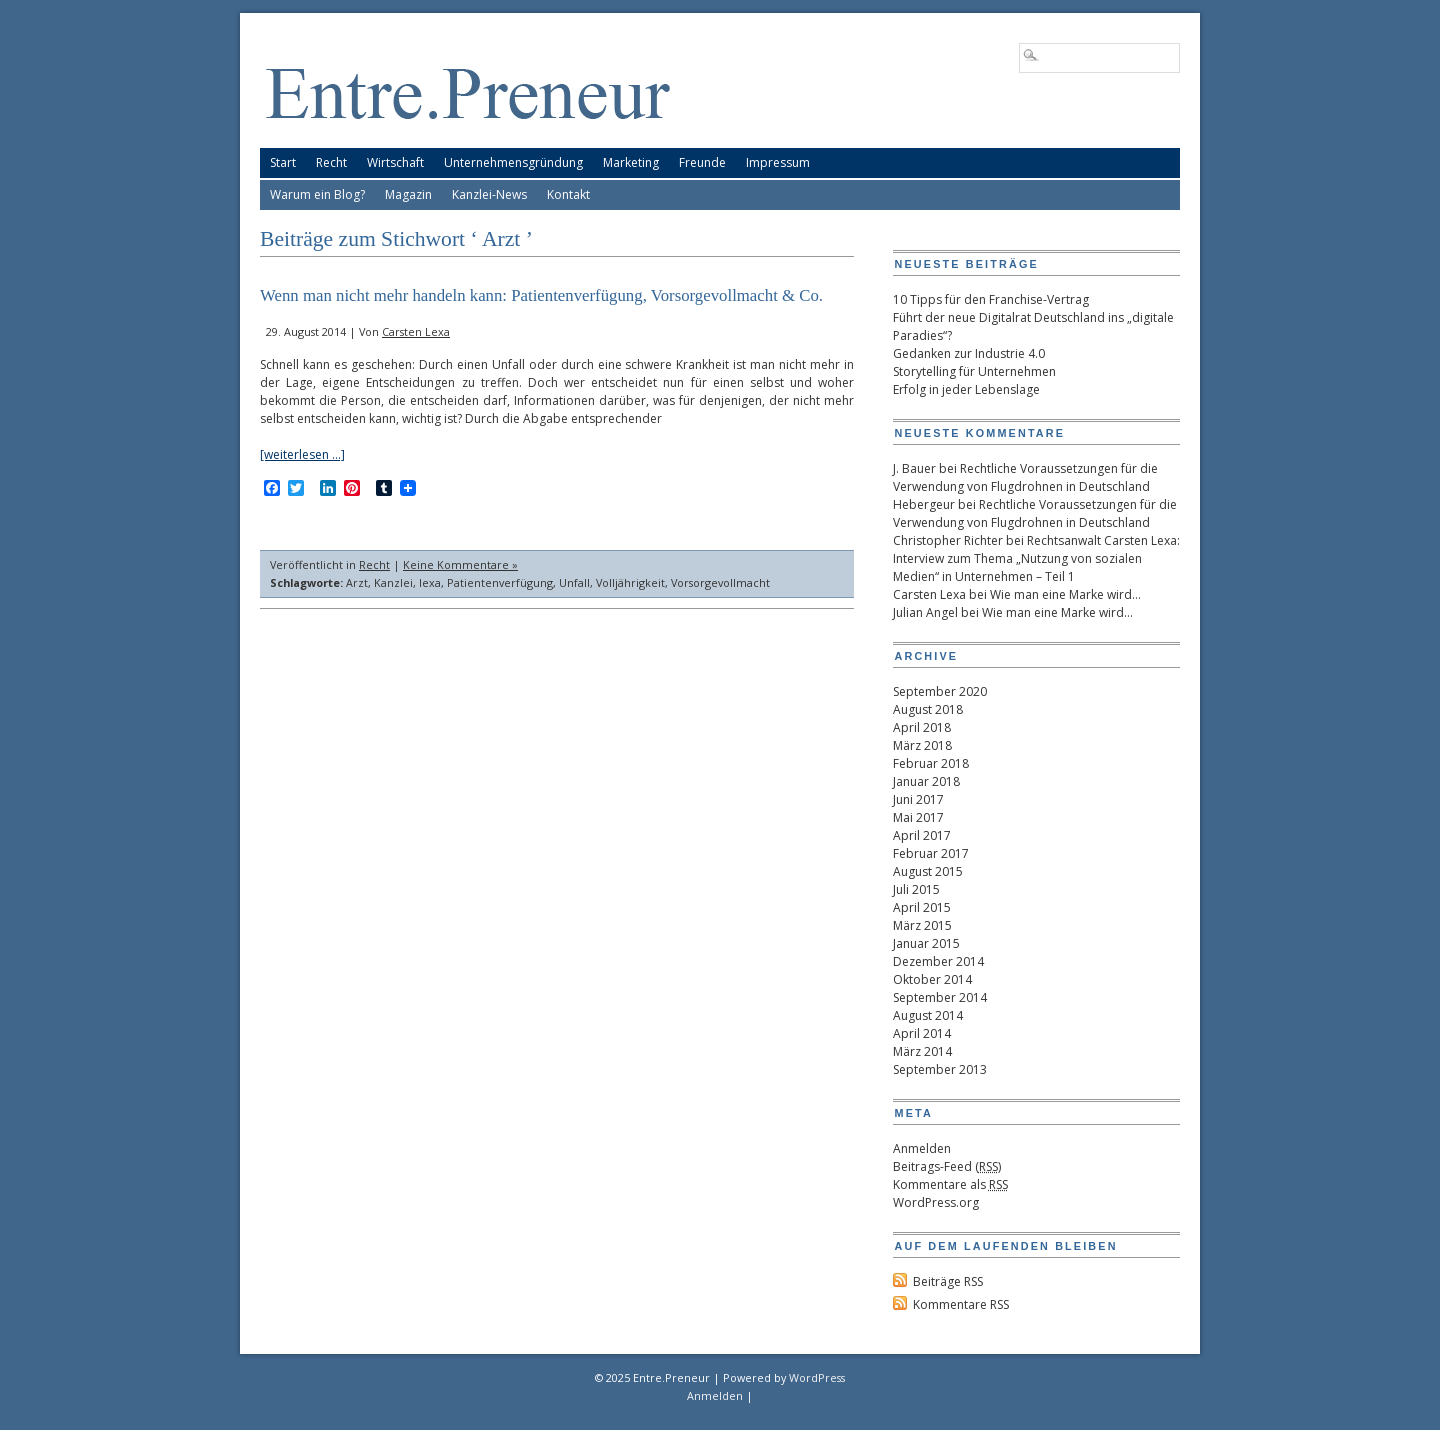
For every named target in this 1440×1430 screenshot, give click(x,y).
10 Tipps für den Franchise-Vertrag (991, 299)
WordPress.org (936, 1202)
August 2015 (928, 871)
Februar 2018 (931, 763)
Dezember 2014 (938, 961)
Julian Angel (925, 612)
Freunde (702, 162)
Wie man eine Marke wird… (1065, 594)
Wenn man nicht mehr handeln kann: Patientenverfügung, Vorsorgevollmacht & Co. (541, 295)
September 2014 (940, 997)
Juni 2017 (918, 799)
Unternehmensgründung (513, 162)
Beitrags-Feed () (947, 1166)
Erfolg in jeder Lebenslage (966, 389)
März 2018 (922, 745)
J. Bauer (914, 468)
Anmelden (922, 1148)
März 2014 (922, 1051)
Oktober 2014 (932, 979)
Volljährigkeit (630, 582)
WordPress (817, 1377)
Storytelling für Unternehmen (974, 371)
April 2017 (922, 835)
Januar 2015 (926, 943)
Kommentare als (950, 1184)
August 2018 (928, 709)
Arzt (357, 582)
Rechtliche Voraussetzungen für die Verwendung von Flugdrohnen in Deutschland (1025, 477)
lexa (430, 582)
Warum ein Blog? (317, 194)
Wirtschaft (395, 162)
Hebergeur (924, 504)
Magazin (408, 194)
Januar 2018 (926, 781)
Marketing (631, 162)
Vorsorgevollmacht (720, 582)
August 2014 (928, 1015)
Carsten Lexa (416, 331)
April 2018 (922, 727)
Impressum (778, 162)
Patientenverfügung (500, 582)
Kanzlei (393, 582)
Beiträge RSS (948, 1281)
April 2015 (922, 907)
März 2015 (922, 925)
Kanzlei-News (489, 194)
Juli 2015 (916, 889)
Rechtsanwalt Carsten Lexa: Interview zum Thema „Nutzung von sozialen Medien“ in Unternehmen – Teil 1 (1036, 558)
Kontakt (568, 194)
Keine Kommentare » (460, 564)
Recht (331, 162)
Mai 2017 (918, 817)
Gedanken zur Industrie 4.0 (969, 353)
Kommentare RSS (961, 1304)
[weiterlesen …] (302, 454)
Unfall (574, 582)
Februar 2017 (931, 853)
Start (283, 162)
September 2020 (940, 691)
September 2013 (940, 1069)
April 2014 (922, 1033)
